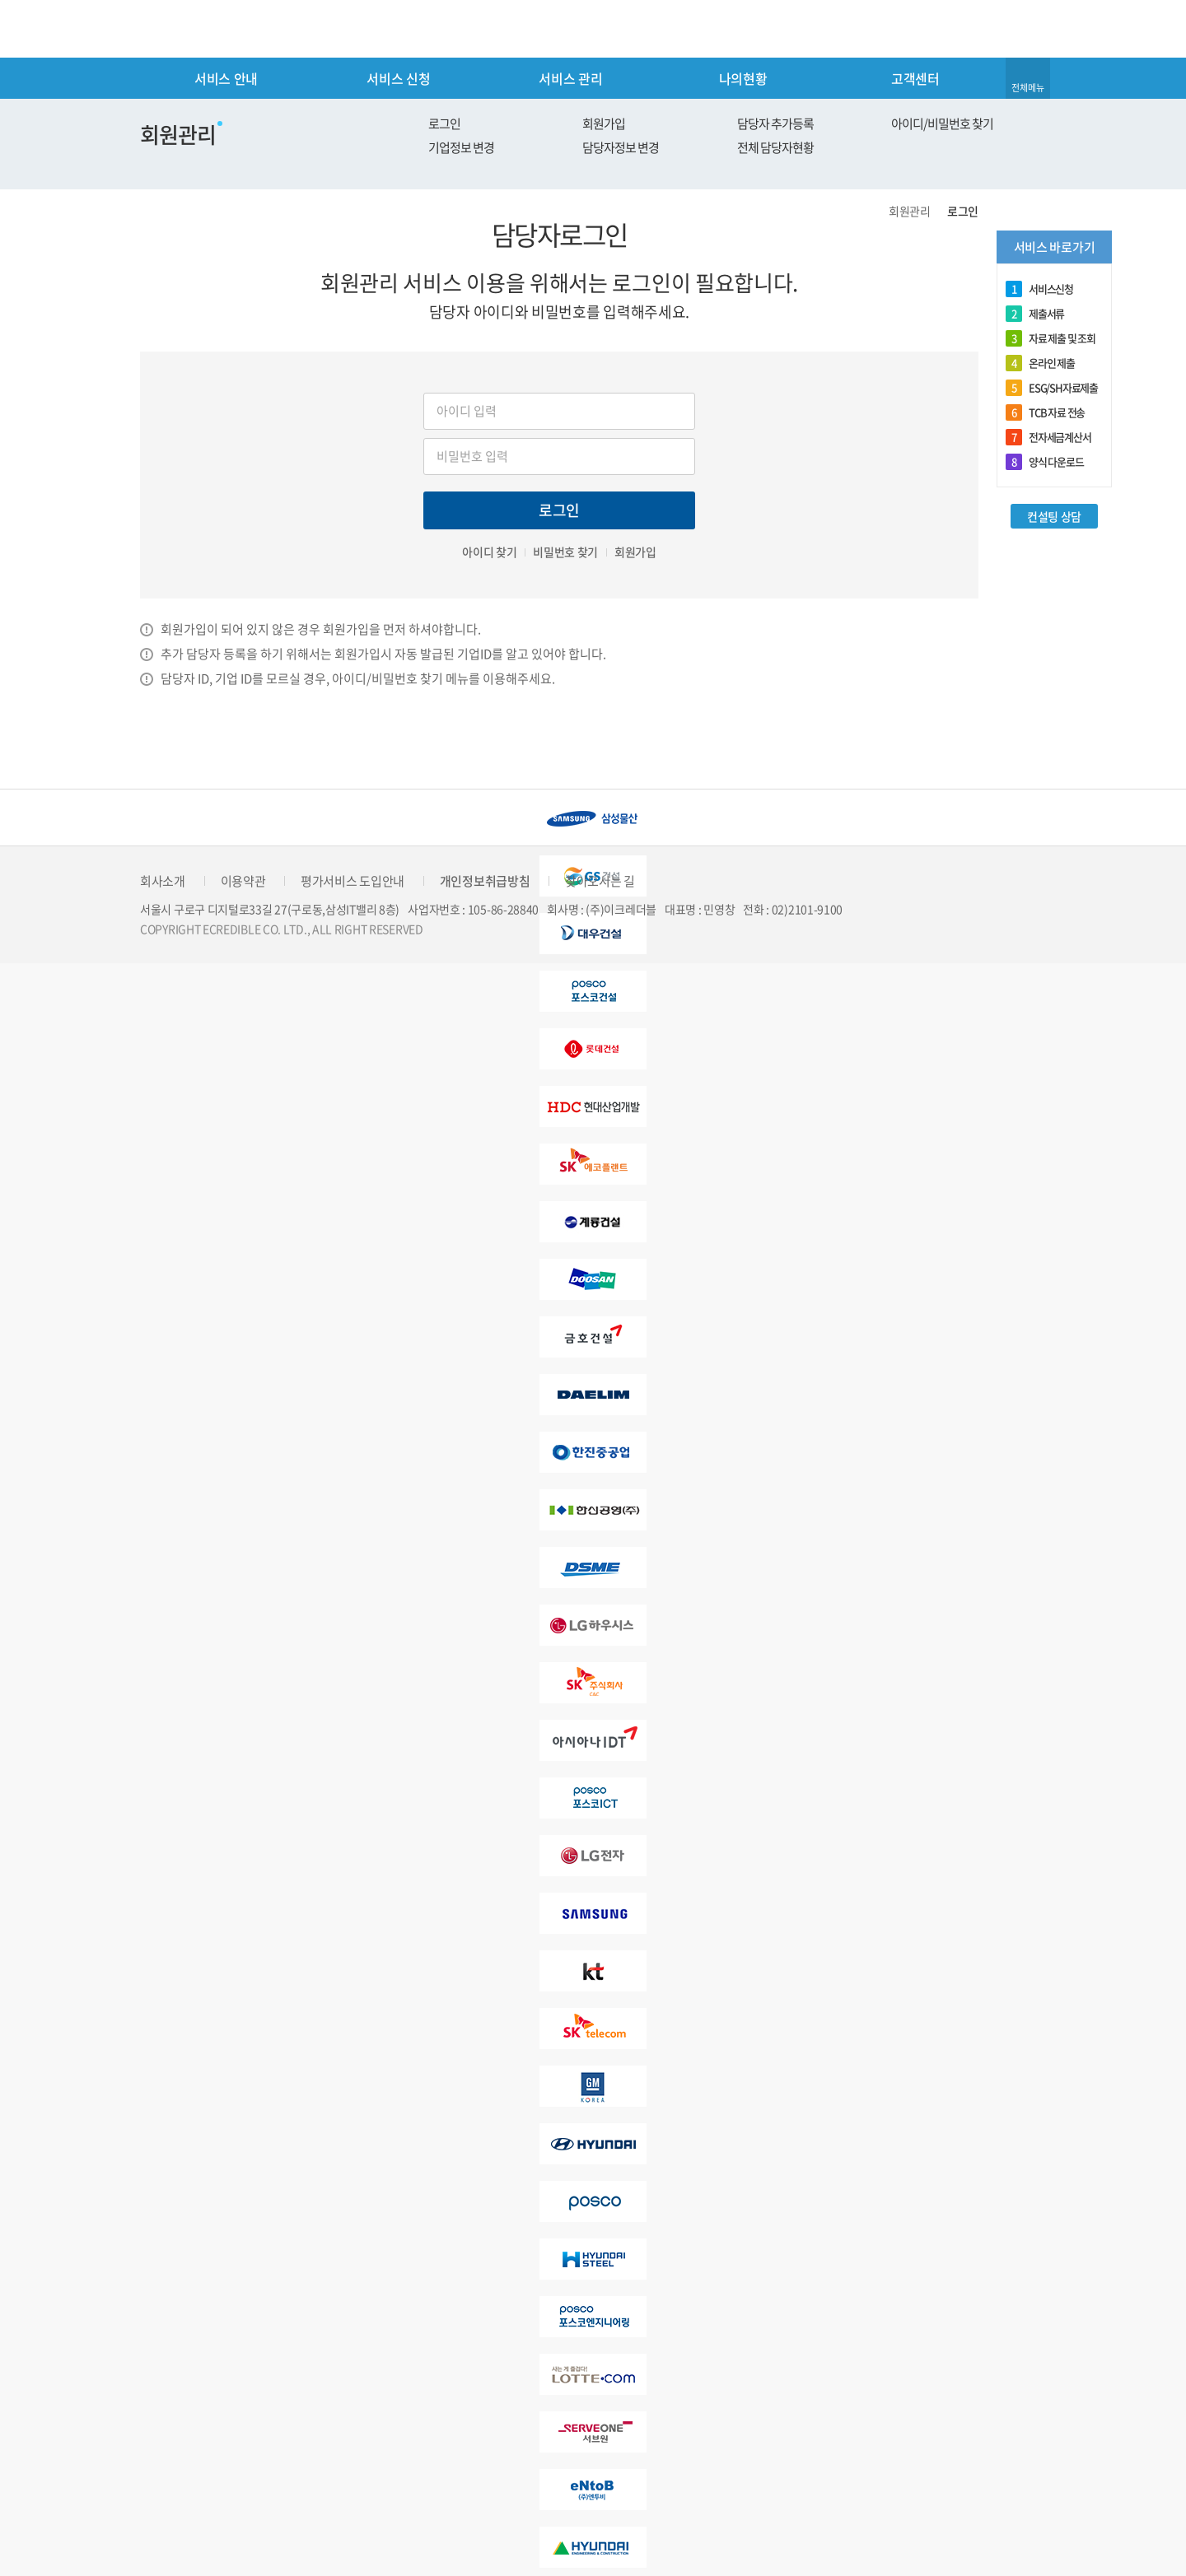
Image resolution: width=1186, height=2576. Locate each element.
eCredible (209, 29)
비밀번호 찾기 (565, 551)
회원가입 (603, 123)
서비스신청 (1039, 289)
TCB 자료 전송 (1045, 412)
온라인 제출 (1040, 363)
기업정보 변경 (461, 147)
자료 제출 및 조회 (1050, 338)
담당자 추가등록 (775, 123)
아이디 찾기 (489, 551)
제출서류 (1035, 313)
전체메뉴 (1027, 88)
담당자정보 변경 (620, 147)
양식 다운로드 (1045, 462)
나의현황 (743, 78)
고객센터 (915, 78)
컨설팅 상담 (1054, 516)
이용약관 (243, 881)
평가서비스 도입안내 (352, 881)
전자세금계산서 (1048, 437)
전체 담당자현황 (775, 147)
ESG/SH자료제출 (1052, 388)
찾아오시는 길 (600, 881)
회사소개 (162, 881)
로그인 (444, 123)
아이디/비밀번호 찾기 (942, 123)
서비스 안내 (226, 78)
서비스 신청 (398, 78)
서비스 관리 (570, 78)
